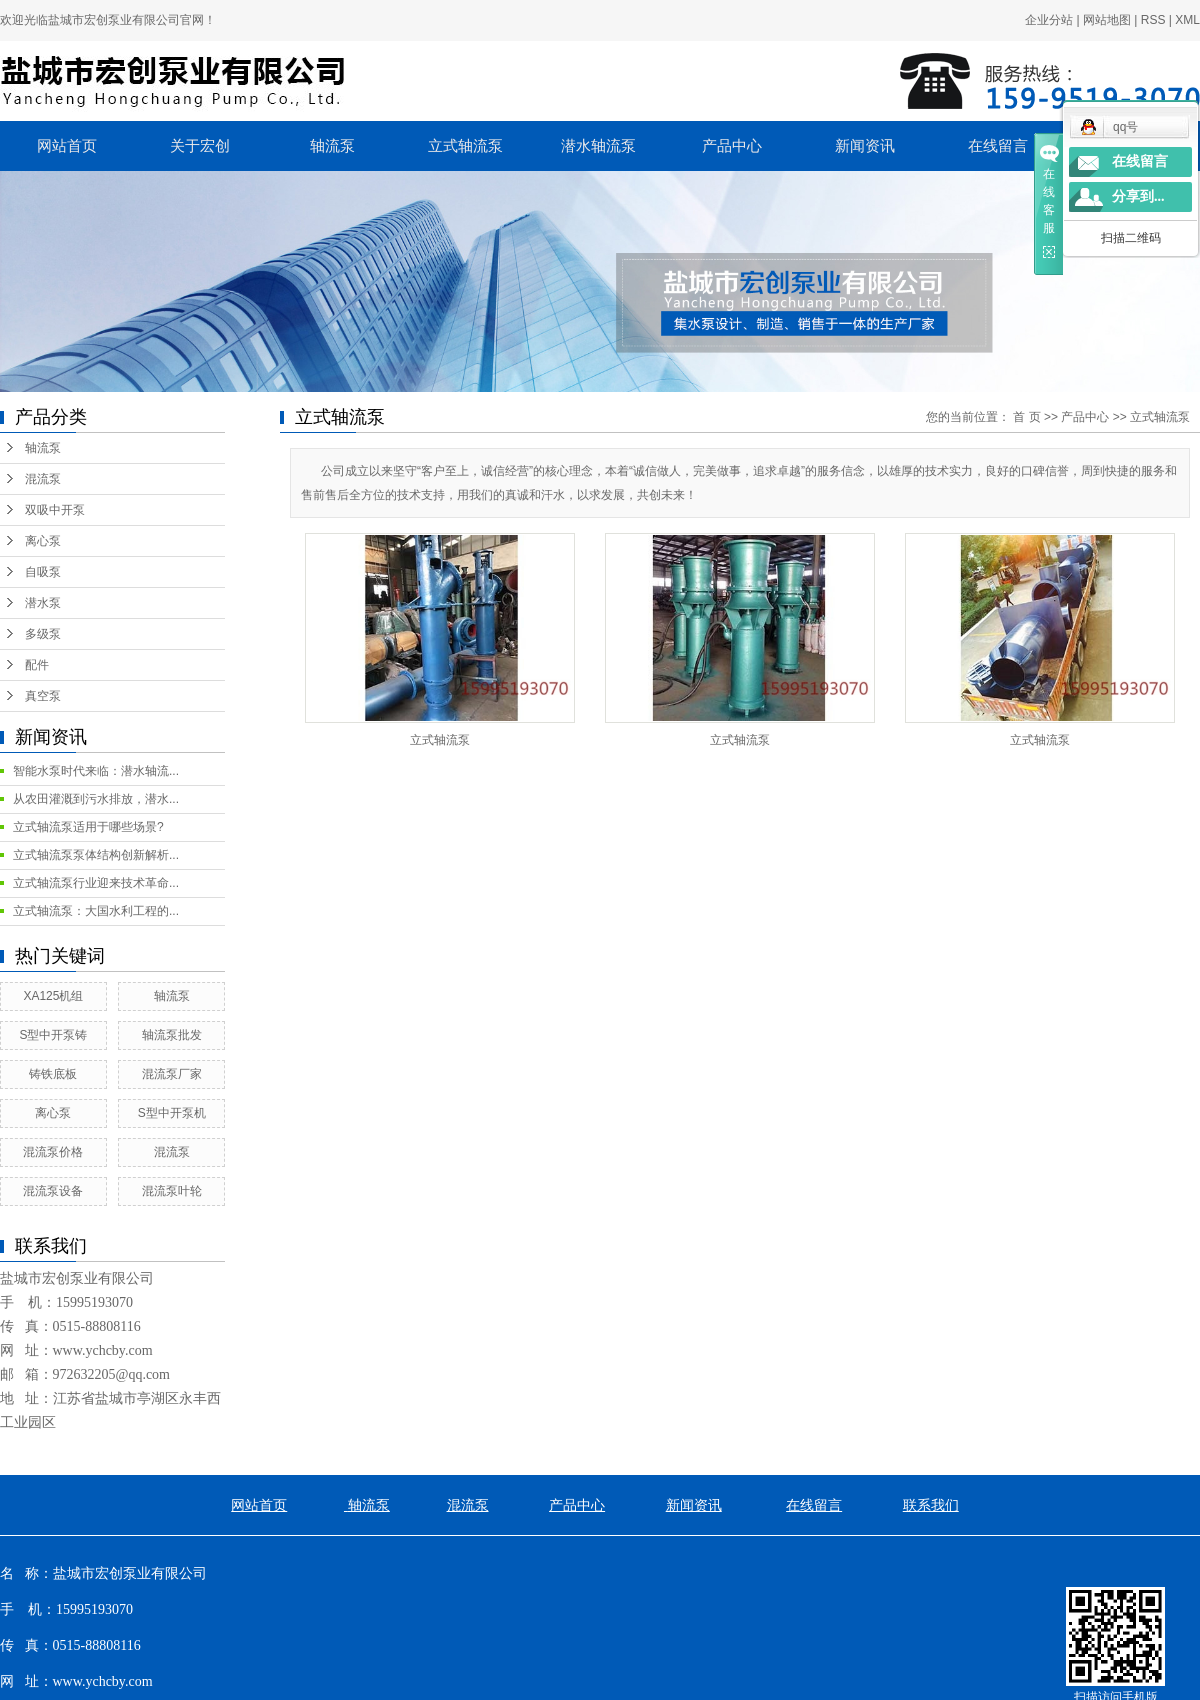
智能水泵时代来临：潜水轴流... (96, 771)
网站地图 (1107, 20)
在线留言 (998, 146)
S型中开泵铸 (53, 1035)
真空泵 (43, 696)
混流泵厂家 (172, 1074)
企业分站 (1049, 20)
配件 (37, 665)
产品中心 (732, 146)
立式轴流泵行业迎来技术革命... (96, 883)
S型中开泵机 (172, 1113)
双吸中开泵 (55, 510)
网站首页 (67, 146)
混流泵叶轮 (172, 1191)
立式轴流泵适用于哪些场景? (88, 827)
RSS (1153, 20)
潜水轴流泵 (598, 146)
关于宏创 (200, 146)
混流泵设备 (53, 1191)
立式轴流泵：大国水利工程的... (96, 911)
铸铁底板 (53, 1074)
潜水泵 (43, 603)
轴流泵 (332, 146)
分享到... (1138, 196)
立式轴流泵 (465, 146)
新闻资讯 (865, 146)
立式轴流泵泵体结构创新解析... (96, 855)
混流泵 (43, 479)
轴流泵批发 (172, 1035)
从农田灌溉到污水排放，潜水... (96, 799)
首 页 (1026, 417)
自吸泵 (43, 572)
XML (1187, 20)
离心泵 (43, 541)
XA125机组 (53, 996)
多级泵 (43, 634)
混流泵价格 (53, 1152)
